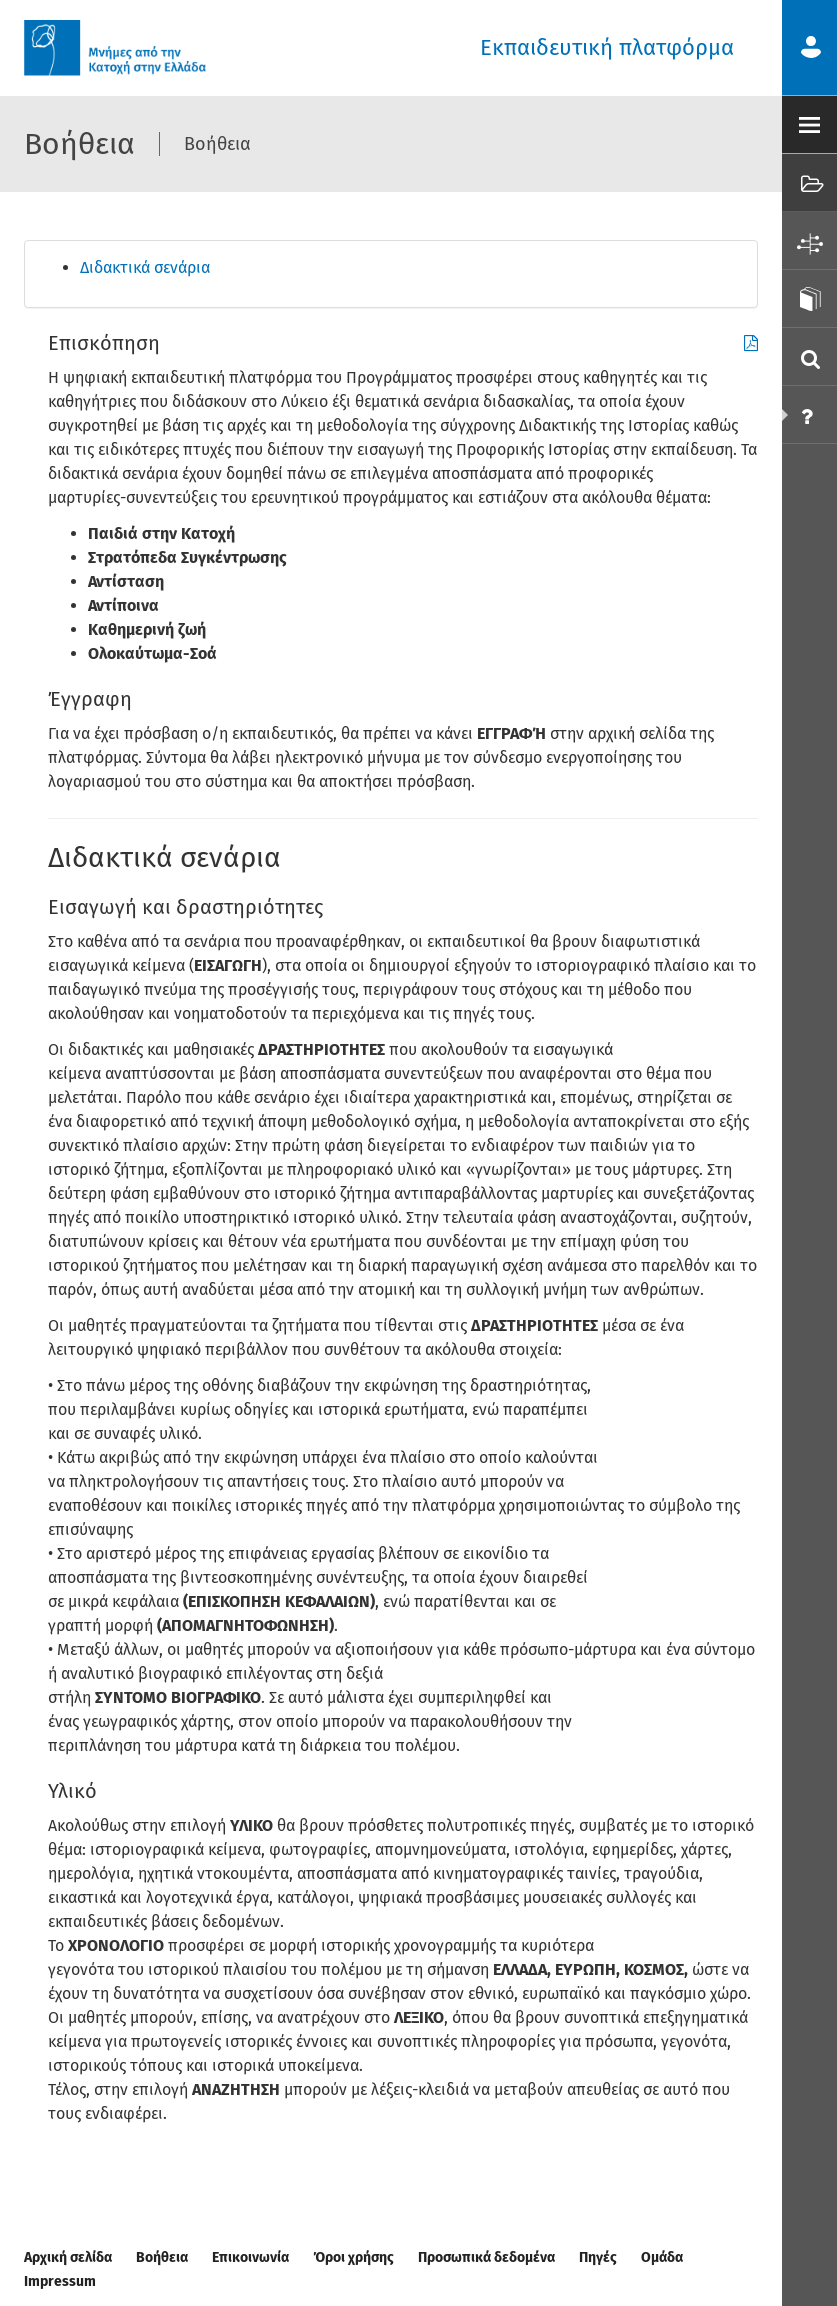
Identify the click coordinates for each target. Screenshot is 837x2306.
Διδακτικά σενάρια (145, 267)
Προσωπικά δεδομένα (486, 2257)
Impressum (60, 2281)
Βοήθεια (162, 2257)
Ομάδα (662, 2257)
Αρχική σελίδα (68, 2257)
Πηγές (598, 2257)
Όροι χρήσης (353, 2257)
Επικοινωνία (250, 2257)
